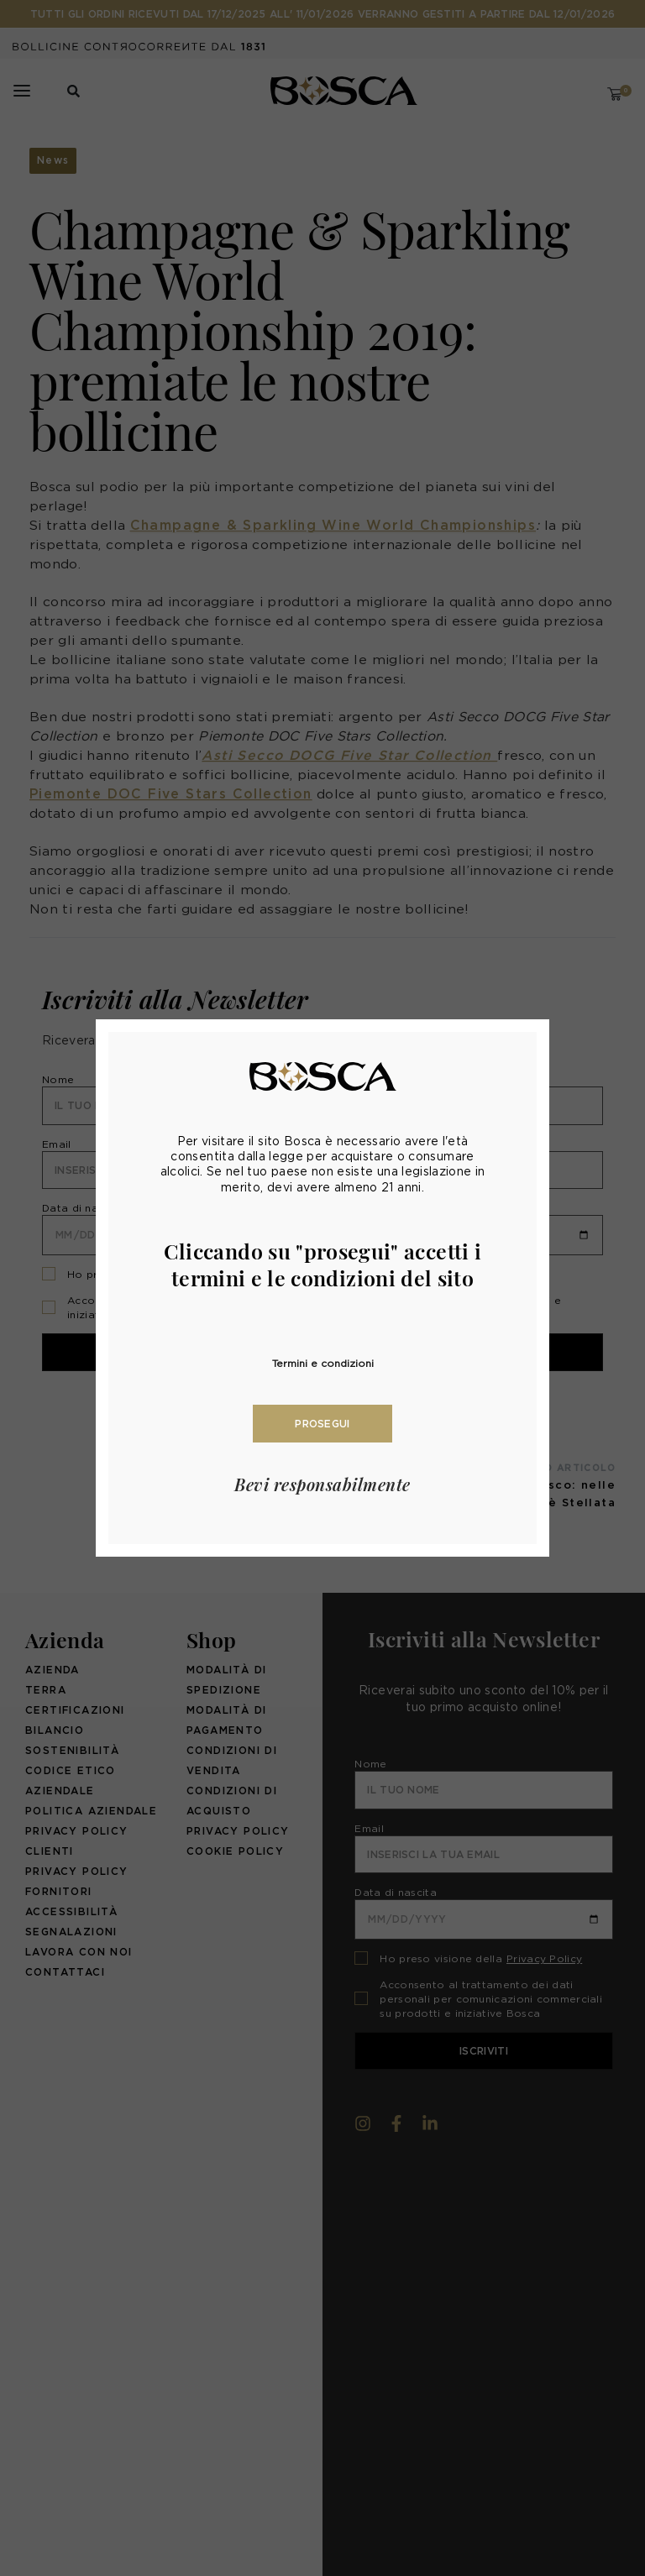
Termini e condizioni (323, 1363)
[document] (322, 1288)
